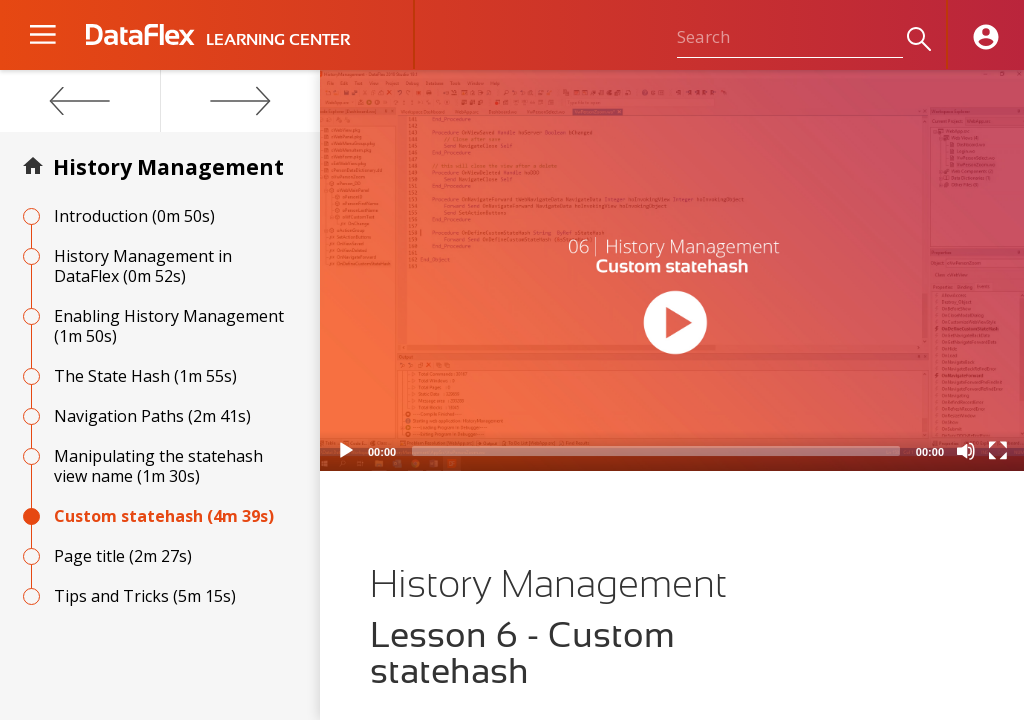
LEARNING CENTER (278, 40)
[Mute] (966, 451)
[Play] (346, 451)
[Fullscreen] (998, 451)
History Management (168, 167)
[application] (672, 270)
